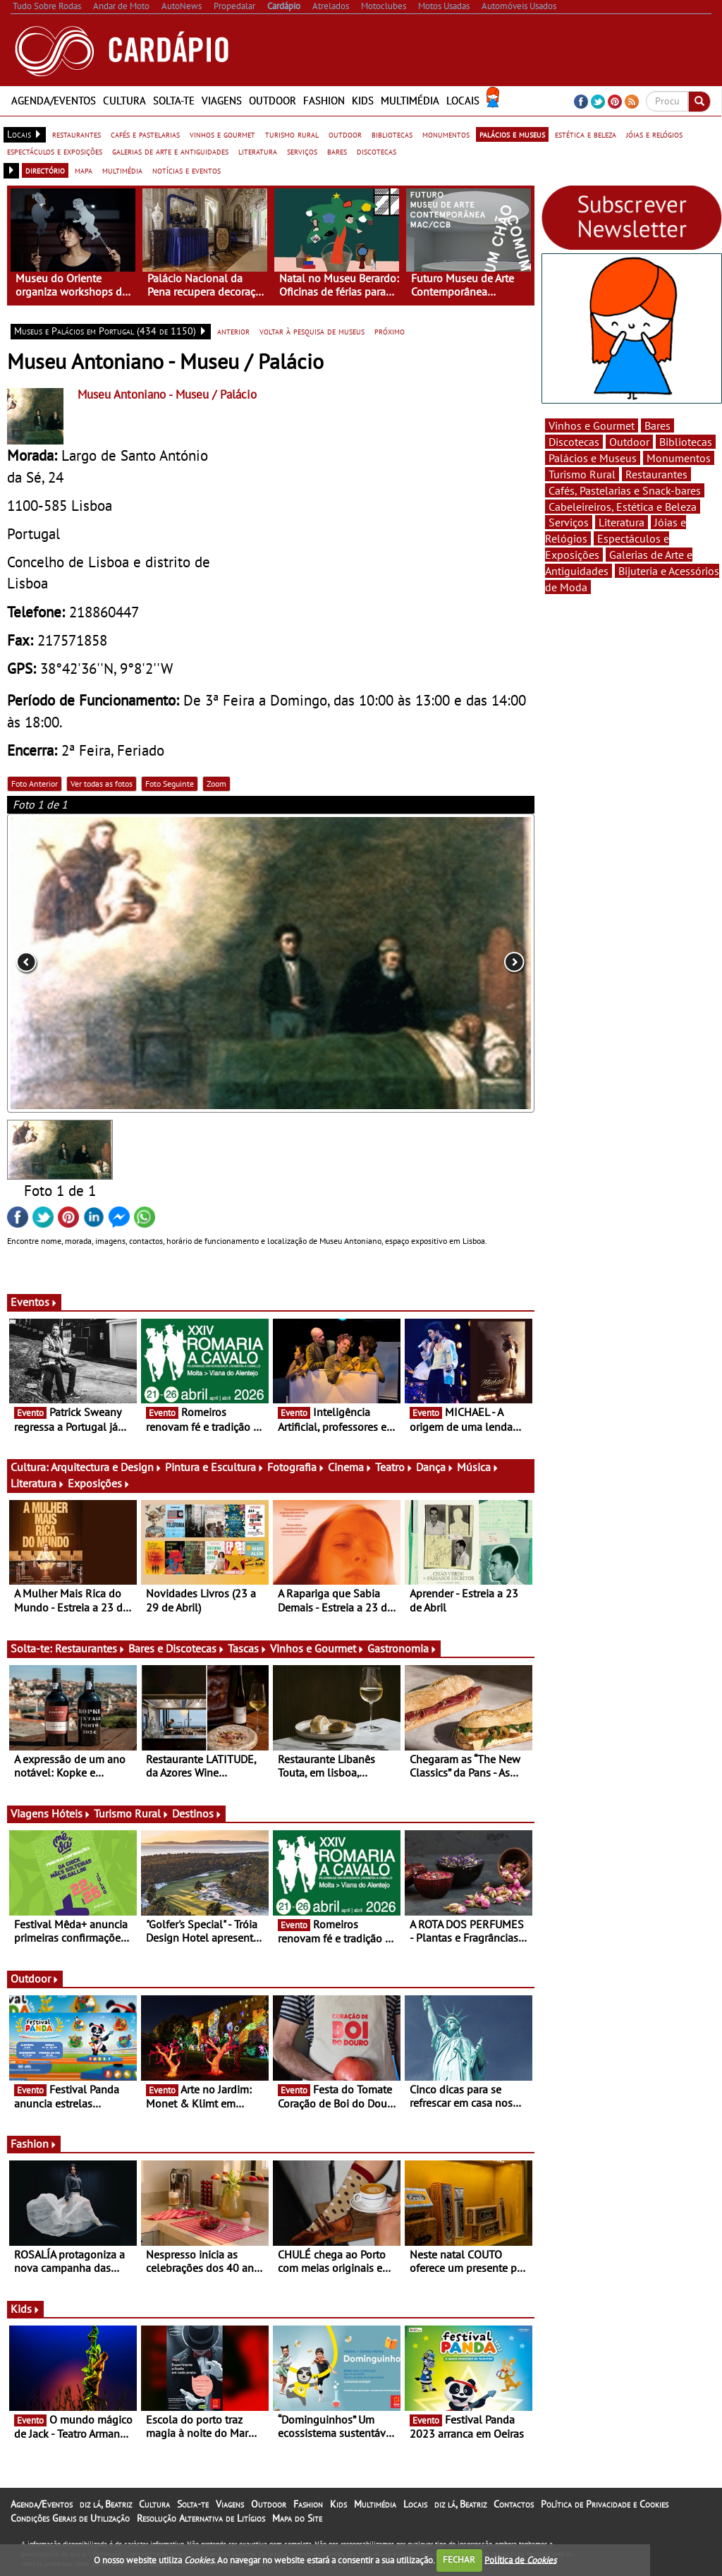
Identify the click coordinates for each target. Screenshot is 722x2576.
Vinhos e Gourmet (317, 1648)
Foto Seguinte (169, 783)
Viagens (222, 100)
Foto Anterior (34, 783)
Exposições (99, 1483)
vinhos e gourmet (222, 134)
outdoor (345, 134)
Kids (363, 100)
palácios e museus (512, 134)
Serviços (569, 522)
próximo (389, 331)
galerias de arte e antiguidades (170, 151)
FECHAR (459, 2559)
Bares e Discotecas (176, 1648)
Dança (435, 1467)
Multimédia (410, 100)
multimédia (122, 170)
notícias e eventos (186, 170)
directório (45, 170)
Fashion (324, 100)
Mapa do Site (297, 2518)
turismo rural (292, 134)
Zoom (216, 783)
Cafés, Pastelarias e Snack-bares (625, 490)
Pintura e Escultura (214, 1467)
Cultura (124, 100)
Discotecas (574, 442)
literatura (257, 151)
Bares (657, 425)
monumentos (446, 134)
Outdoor (272, 100)
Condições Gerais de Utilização (70, 2518)
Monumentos (679, 458)
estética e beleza (585, 134)
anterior (233, 331)
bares (337, 151)
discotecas (376, 151)
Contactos (514, 2504)
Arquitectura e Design (106, 1467)
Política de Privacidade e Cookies (604, 2504)
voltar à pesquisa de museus (312, 331)
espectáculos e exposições (54, 151)
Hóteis (71, 1813)
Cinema (350, 1467)
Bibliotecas (685, 442)
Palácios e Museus (593, 458)
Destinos (197, 1813)
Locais (462, 100)
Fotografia (296, 1467)
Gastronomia (402, 1648)
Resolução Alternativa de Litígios (201, 2518)
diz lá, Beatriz (106, 2504)
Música (478, 1467)
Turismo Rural (131, 1813)
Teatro (394, 1467)
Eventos (34, 1302)
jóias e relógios (654, 134)
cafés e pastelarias (145, 134)
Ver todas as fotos (102, 783)
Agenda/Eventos (53, 100)
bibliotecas (392, 134)
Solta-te (174, 100)
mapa (83, 170)
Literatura (38, 1483)
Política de (520, 2559)
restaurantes (76, 134)
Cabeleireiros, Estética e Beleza (623, 507)
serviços (302, 151)
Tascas (247, 1648)
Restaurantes (90, 1648)
